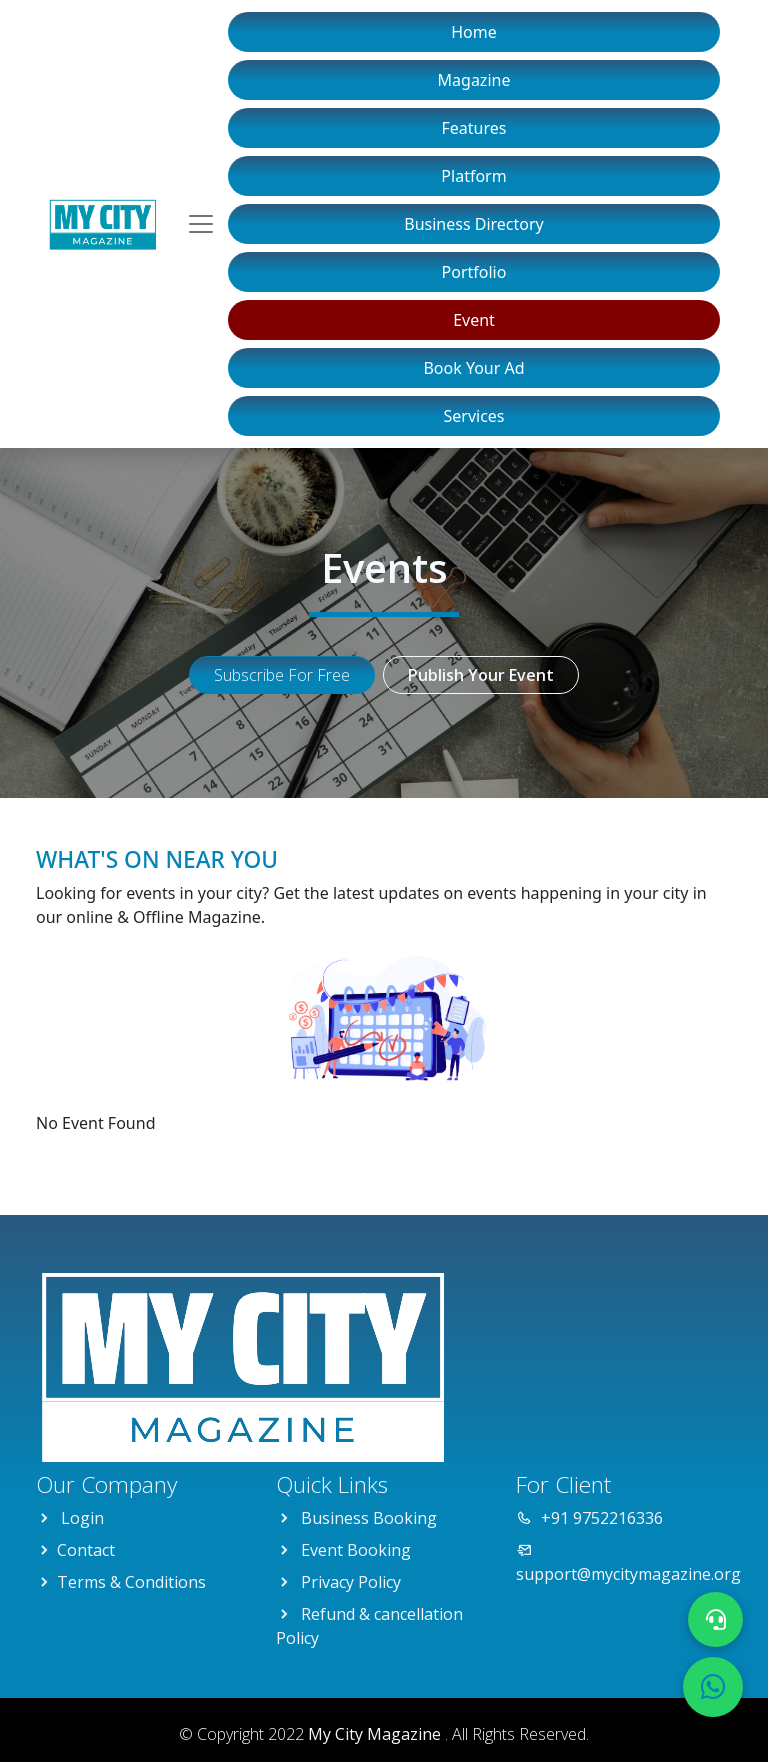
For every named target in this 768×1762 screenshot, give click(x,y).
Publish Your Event (481, 675)
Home (474, 32)
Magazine (474, 80)
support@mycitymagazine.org (628, 1574)
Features (474, 128)
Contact (86, 1550)
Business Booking (369, 1518)
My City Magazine (376, 1734)
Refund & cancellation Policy (369, 1626)
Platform (473, 176)
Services (473, 416)
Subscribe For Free (282, 675)
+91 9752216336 (602, 1518)
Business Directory (474, 224)
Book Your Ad (473, 368)
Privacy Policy (351, 1582)
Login (82, 1518)
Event (474, 320)
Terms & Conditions (131, 1582)
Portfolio (474, 272)
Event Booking (356, 1550)
